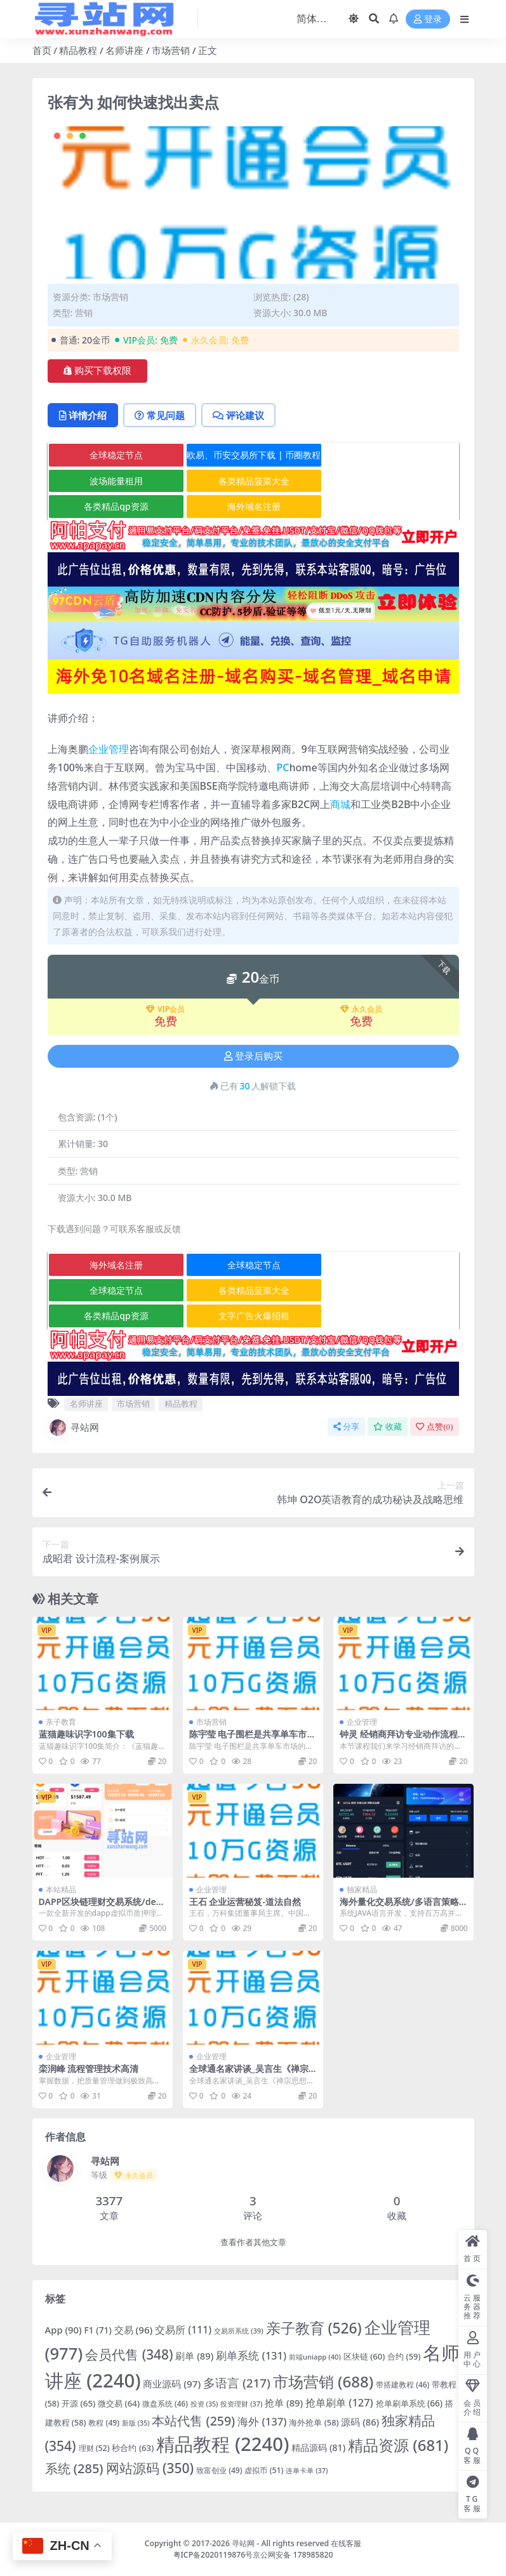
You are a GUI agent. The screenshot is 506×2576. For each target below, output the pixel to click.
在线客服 (346, 2543)
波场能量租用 (116, 481)
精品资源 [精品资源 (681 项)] (398, 2444)
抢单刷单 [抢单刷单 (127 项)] (339, 2402)
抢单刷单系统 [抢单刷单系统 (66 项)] (409, 2403)
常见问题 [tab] (160, 415)
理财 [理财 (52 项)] (94, 2448)
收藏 (387, 1426)
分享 (346, 1426)
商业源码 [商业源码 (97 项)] (172, 2383)
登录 (428, 19)
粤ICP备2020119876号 (213, 2554)
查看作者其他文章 (253, 2242)
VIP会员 (165, 1009)
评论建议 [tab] (238, 415)
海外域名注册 (254, 506)
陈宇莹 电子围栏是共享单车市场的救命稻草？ (252, 1739)
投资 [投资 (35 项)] (204, 2404)
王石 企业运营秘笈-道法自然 (245, 1901)
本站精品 (61, 1889)
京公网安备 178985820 (293, 2554)
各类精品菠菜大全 (254, 481)
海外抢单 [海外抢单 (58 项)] (313, 2422)
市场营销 (171, 50)
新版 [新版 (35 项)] (136, 2423)
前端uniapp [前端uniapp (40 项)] (315, 2356)
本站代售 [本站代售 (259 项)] (193, 2420)
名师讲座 (124, 50)
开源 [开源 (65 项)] (78, 2403)
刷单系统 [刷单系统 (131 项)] (251, 2355)
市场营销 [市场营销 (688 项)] (323, 2381)
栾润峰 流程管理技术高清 (89, 2068)
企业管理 (108, 749)
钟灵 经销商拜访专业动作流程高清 (403, 1739)
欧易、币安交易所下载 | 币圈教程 (254, 455)
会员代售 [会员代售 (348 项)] (129, 2354)
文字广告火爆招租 (254, 1316)
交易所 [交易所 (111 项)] (183, 2330)
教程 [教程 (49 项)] (103, 2422)
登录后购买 (253, 1056)
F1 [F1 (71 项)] (98, 2330)
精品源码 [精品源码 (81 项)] (318, 2447)
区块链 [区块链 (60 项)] (364, 2356)
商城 (340, 804)
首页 (41, 50)
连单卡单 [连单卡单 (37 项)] (307, 2470)
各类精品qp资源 (116, 506)
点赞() (434, 1426)
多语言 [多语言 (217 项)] (236, 2383)
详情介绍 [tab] (83, 415)
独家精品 (362, 1889)
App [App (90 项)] (63, 2329)
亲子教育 (61, 1721)
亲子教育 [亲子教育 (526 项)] (314, 2328)
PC (283, 767)
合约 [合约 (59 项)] (403, 2356)
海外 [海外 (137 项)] (261, 2421)
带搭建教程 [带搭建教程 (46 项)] (402, 2384)
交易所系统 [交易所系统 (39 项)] (238, 2330)
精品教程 (78, 50)
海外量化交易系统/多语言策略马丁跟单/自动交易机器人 (399, 1906)
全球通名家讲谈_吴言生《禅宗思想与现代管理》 (249, 2073)
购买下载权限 (97, 371)
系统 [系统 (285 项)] (74, 2468)
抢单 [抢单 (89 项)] (284, 2402)
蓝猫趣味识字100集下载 (86, 1734)
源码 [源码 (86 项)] (360, 2421)
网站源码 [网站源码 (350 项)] (150, 2468)
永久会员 (361, 1009)
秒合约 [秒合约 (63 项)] (133, 2447)
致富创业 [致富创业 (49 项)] (219, 2470)
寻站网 (73, 1427)
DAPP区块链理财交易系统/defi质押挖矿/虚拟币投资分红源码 (100, 1906)
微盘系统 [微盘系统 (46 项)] (165, 2403)
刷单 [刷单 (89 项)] (194, 2355)
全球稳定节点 (116, 455)
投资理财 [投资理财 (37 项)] (241, 2403)
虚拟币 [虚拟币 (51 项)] (263, 2470)
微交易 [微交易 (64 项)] (119, 2403)
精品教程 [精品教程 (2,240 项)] (222, 2444)
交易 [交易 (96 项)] (133, 2329)
